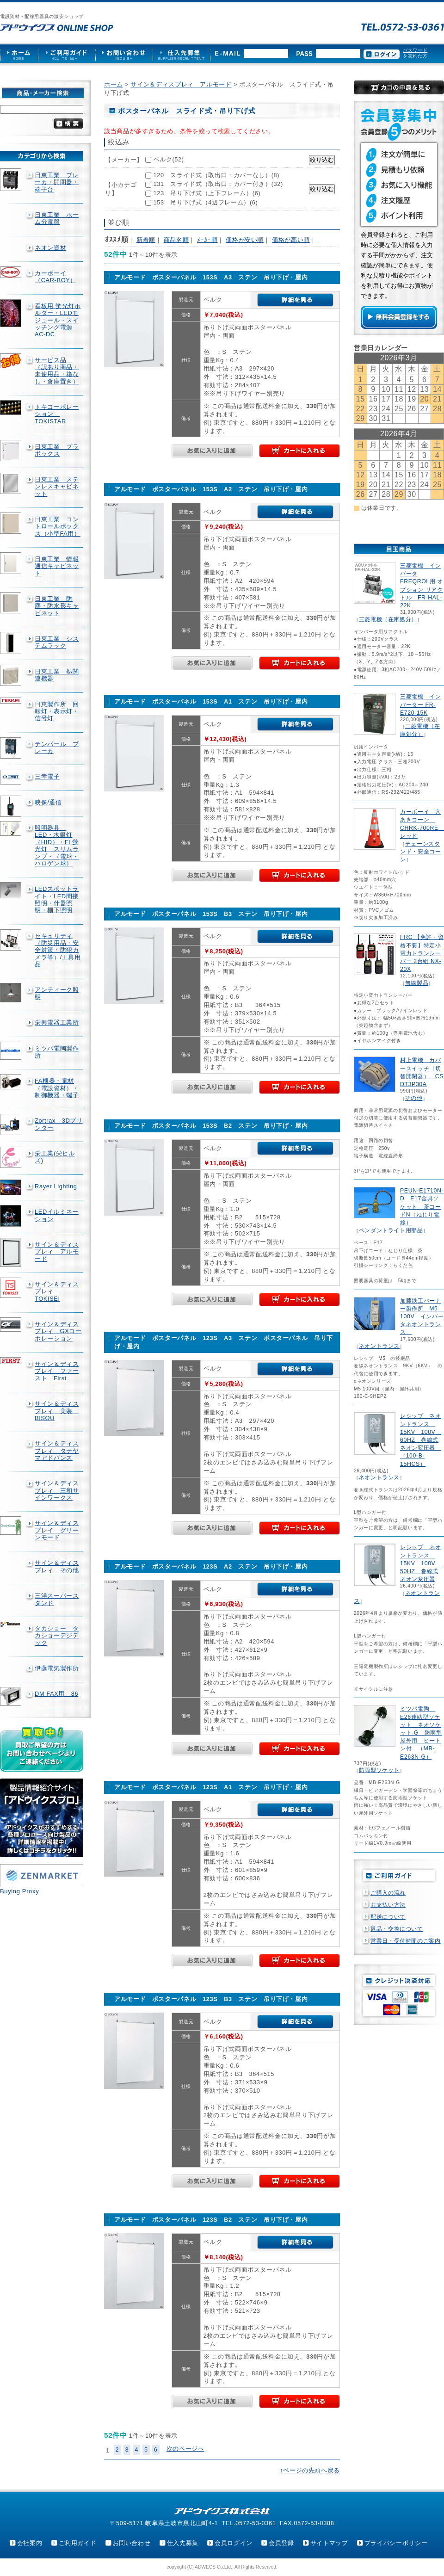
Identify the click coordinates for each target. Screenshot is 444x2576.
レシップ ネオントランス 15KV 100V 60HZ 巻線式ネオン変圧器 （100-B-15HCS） (420, 1440)
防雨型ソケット (379, 1770)
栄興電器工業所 (57, 1022)
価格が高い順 (291, 239)
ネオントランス (379, 1346)
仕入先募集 (182, 2542)
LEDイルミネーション (57, 1215)
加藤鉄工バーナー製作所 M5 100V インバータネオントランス (422, 1316)
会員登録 (281, 2542)
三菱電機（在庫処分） (388, 619)
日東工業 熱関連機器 (57, 675)
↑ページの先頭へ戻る (310, 2470)
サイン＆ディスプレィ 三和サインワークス (57, 1490)
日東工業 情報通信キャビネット (57, 566)
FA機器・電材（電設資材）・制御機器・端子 (57, 1088)
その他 (414, 1098)
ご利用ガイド (78, 2542)
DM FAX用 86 (56, 1693)
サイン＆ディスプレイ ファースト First (57, 1371)
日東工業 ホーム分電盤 (57, 218)
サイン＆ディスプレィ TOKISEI (57, 1291)
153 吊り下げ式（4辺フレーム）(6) (206, 202)
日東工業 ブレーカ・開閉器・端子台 (57, 182)
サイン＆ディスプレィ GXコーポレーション (58, 1331)
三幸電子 (47, 776)
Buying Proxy (19, 1891)
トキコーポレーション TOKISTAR (57, 414)
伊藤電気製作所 (57, 1668)
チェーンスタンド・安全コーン (420, 851)
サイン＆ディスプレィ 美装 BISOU (57, 1410)
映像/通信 (48, 802)
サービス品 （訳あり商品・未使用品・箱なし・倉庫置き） (57, 371)
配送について (388, 1917)
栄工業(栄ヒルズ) (55, 1157)
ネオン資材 (50, 247)
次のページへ (185, 2448)
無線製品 (417, 983)
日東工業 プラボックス (57, 450)
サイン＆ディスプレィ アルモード (57, 1251)
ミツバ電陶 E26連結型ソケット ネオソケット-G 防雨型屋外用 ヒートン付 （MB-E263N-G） (421, 1732)
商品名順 (176, 239)
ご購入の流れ (388, 1893)
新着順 (145, 239)
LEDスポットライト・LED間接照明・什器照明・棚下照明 (57, 899)
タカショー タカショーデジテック (57, 1635)
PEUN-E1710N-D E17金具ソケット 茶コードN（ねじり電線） (422, 1206)
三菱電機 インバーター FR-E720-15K (420, 704)
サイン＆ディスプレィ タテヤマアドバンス (57, 1450)
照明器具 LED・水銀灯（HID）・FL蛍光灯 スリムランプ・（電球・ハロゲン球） (57, 845)
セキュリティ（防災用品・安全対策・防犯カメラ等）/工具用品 (58, 950)
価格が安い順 (245, 239)
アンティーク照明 (57, 993)
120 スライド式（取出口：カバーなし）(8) (217, 175)
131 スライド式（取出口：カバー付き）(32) (218, 183)
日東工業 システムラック (57, 642)
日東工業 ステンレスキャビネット (57, 486)
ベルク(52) (169, 159)
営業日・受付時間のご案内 (405, 1941)
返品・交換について (396, 1929)
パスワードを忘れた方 (415, 53)
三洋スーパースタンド (57, 1599)
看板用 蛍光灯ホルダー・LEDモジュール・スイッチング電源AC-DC (58, 320)
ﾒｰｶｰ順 (207, 239)
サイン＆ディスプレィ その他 (57, 1566)
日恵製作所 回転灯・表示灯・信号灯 (57, 711)
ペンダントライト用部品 (391, 1230)
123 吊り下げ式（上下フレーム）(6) (207, 193)
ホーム (113, 84)
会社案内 (30, 2542)
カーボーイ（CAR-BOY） (55, 277)
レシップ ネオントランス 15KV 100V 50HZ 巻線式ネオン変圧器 (420, 1563)
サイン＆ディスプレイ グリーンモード (57, 1530)
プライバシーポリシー (395, 2542)
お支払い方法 (388, 1905)
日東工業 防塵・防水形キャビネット (57, 606)
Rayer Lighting (56, 1186)
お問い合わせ (132, 2542)
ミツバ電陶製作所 (57, 1052)
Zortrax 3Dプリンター (59, 1124)
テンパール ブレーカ (57, 747)
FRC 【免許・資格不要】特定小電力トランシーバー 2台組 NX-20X (422, 953)
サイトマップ (329, 2542)
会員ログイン (234, 2542)
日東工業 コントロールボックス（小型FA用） (57, 526)
